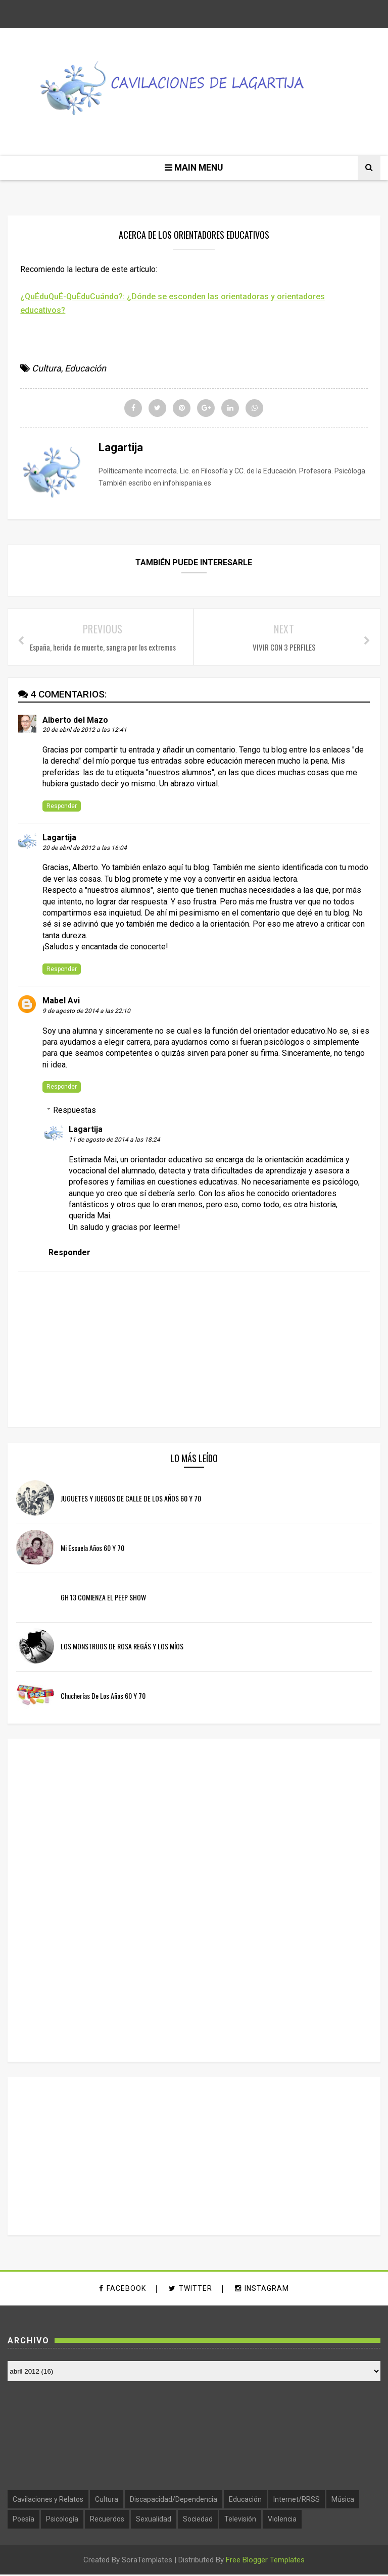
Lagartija (59, 838)
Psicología (62, 2521)
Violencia (282, 2521)
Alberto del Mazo (75, 721)
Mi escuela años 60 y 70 (92, 1548)
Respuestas (74, 1111)
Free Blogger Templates (265, 2561)
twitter (190, 2290)
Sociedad (198, 2521)
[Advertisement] (92, 1899)
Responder (61, 807)
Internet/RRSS (296, 2501)
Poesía (23, 2521)
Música (342, 2501)
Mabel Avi (61, 1001)
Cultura (46, 368)
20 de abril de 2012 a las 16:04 (84, 848)
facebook (122, 2290)
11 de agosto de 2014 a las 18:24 (114, 1140)
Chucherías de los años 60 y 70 (103, 1696)
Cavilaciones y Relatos (48, 2501)
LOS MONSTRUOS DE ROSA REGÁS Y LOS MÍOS (122, 1647)
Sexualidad (153, 2521)
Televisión (240, 2521)
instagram (262, 2290)
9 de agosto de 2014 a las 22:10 (86, 1011)
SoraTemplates (147, 2561)
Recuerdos (107, 2521)
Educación (85, 368)
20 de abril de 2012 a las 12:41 (84, 730)
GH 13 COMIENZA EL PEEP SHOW (103, 1598)
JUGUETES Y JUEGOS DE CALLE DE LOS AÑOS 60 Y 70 (131, 1499)
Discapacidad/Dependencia (173, 2501)
